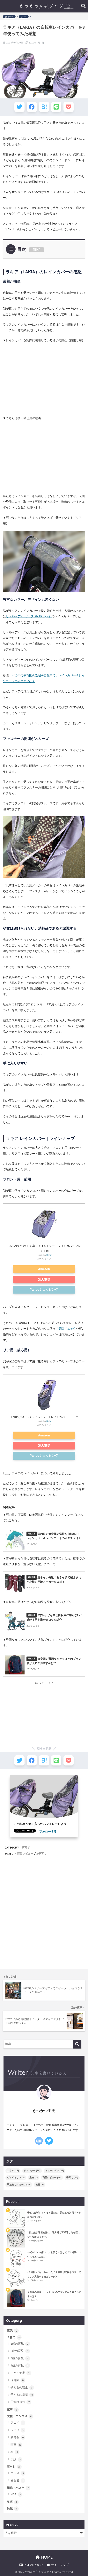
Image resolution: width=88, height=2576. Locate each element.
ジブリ (18, 2430)
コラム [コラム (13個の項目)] (13, 2170)
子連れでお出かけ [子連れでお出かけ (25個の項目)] (19, 2184)
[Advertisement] (44, 1709)
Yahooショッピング (44, 1289)
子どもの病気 (22, 2395)
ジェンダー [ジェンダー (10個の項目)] (32, 2170)
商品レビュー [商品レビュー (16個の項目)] (51, 2177)
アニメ (18, 2422)
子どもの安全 (22, 2387)
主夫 (13, 2330)
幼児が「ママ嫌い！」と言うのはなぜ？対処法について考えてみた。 (54, 2254)
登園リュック (67, 1328)
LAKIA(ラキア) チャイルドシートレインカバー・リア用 (44, 1417)
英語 (13, 2502)
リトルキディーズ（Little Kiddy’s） (29, 616)
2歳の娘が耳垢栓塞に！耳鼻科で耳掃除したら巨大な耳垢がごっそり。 (53, 2234)
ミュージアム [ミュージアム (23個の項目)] (54, 2170)
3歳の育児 (20, 2358)
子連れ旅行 (21, 2402)
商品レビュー (25, 1853)
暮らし (14, 2467)
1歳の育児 (20, 2343)
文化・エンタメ (20, 2416)
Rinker (48, 1255)
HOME (44, 2557)
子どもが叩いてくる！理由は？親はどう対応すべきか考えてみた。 (54, 2214)
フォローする (48, 1831)
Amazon (44, 1269)
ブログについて (31, 2564)
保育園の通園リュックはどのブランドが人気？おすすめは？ (54, 2294)
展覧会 (18, 2437)
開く (36, 249)
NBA (16, 2494)
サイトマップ (58, 2564)
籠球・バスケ (18, 2488)
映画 (16, 2444)
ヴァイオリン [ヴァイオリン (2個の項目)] (16, 2177)
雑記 (13, 2508)
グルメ (18, 2473)
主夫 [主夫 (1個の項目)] (33, 2177)
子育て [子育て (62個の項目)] (72, 2177)
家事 (13, 2409)
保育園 (18, 2380)
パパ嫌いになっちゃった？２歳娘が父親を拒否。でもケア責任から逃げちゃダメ (54, 2274)
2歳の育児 (20, 2351)
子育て (26, 1847)
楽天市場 (44, 1279)
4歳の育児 (20, 2365)
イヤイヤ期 (21, 2373)
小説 (16, 2459)
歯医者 (18, 2480)
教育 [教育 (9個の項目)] (39, 2184)
